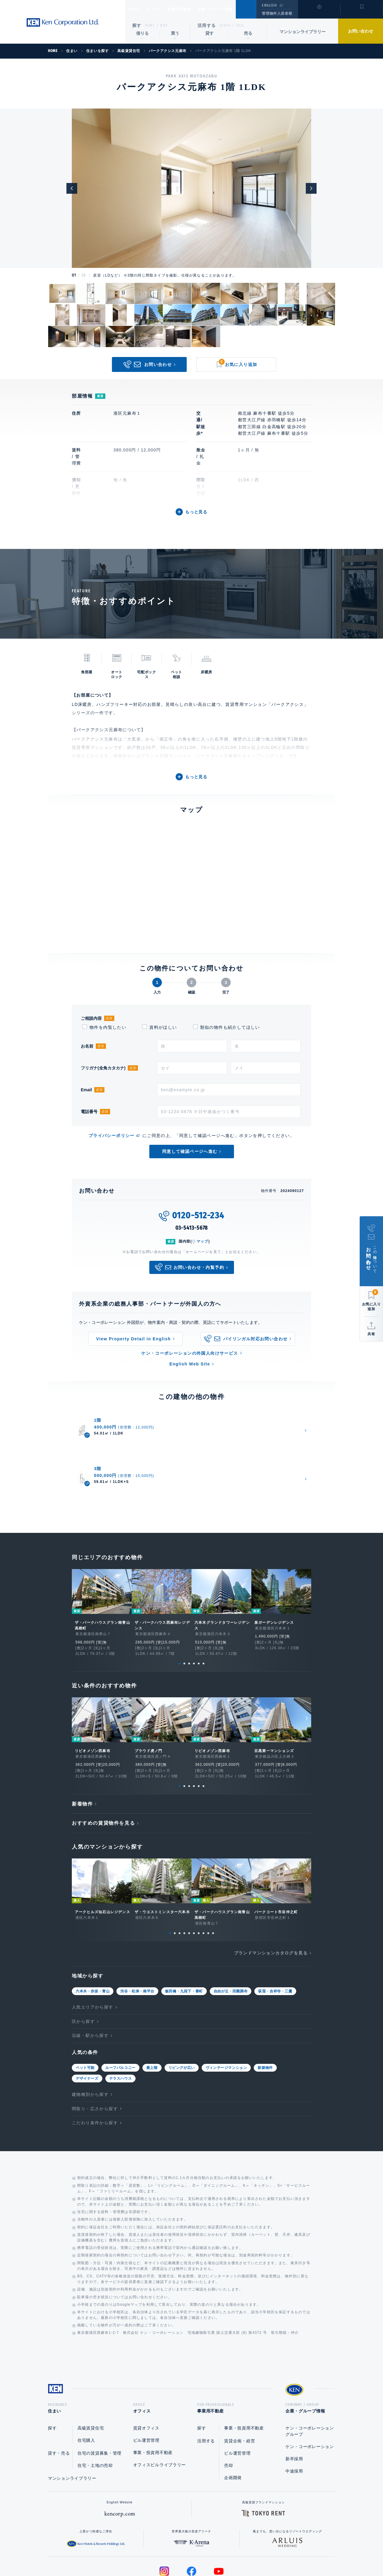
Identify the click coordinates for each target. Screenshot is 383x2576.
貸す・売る (59, 2397)
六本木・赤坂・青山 (93, 1933)
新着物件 (82, 1745)
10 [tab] (213, 1875)
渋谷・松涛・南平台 (137, 1933)
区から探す (83, 1963)
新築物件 (265, 2010)
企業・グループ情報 (233, 9)
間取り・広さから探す (95, 2050)
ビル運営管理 (146, 2384)
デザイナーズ (87, 2020)
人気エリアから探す (92, 1949)
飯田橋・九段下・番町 (184, 1933)
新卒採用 (294, 2402)
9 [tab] (208, 1875)
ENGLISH (269, 5)
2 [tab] (184, 1605)
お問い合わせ (360, 31)
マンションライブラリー (302, 31)
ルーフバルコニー (120, 2010)
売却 (228, 2409)
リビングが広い (181, 2010)
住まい (137, 9)
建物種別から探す (90, 2036)
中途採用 (294, 2415)
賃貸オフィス (146, 2372)
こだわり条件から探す (95, 2064)
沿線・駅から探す (90, 1977)
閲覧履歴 (318, 13)
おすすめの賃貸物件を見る (103, 1765)
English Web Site (189, 1364)
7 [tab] (199, 1875)
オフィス (161, 9)
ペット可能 (85, 2010)
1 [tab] (179, 1605)
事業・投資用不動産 (153, 2396)
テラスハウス (120, 2020)
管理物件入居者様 (277, 13)
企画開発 (233, 2421)
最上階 (152, 2010)
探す (137, 25)
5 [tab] (199, 1605)
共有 (371, 1334)
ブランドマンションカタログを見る (271, 1895)
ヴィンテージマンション (226, 2010)
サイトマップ (256, 2552)
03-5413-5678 (191, 1228)
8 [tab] (203, 1875)
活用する (206, 25)
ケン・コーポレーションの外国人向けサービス (189, 1353)
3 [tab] (189, 1605)
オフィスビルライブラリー (159, 2408)
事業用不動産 (192, 9)
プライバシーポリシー (112, 1135)
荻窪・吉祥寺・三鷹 (275, 1933)
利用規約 (224, 2552)
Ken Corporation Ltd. (62, 22)
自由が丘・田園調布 (230, 1933)
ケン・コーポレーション (309, 2390)
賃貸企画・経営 (239, 2385)
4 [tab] (194, 1605)
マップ (203, 1241)
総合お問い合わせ (131, 2552)
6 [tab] (203, 1605)
